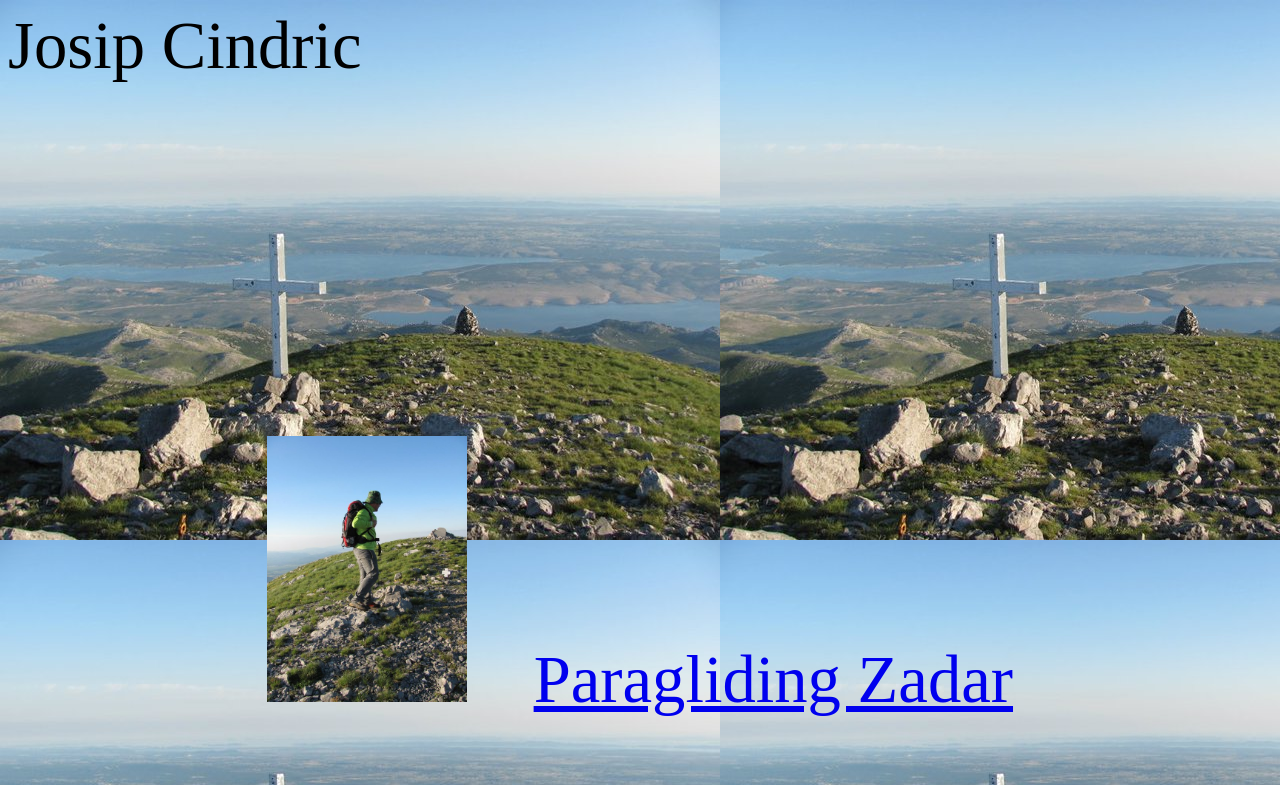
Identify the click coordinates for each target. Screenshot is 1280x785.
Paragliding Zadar (773, 679)
